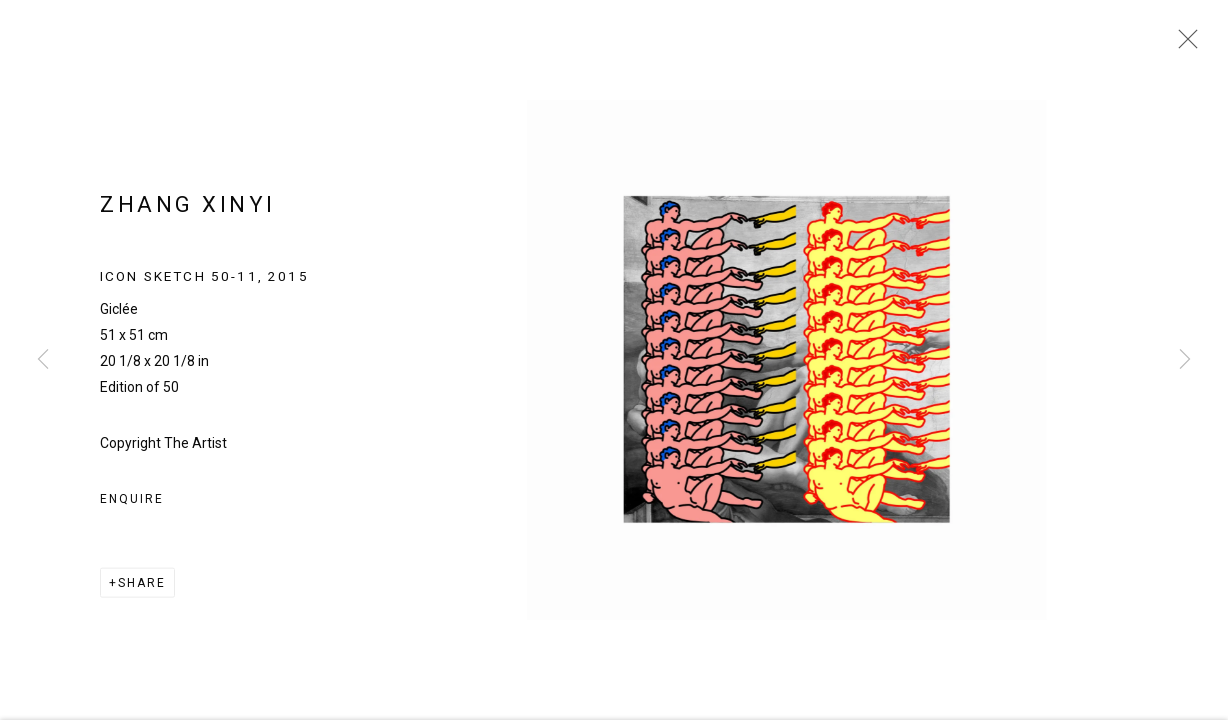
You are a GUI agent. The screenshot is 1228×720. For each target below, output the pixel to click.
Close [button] (1183, 45)
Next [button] (1185, 360)
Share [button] (142, 589)
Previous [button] (43, 360)
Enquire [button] (131, 505)
